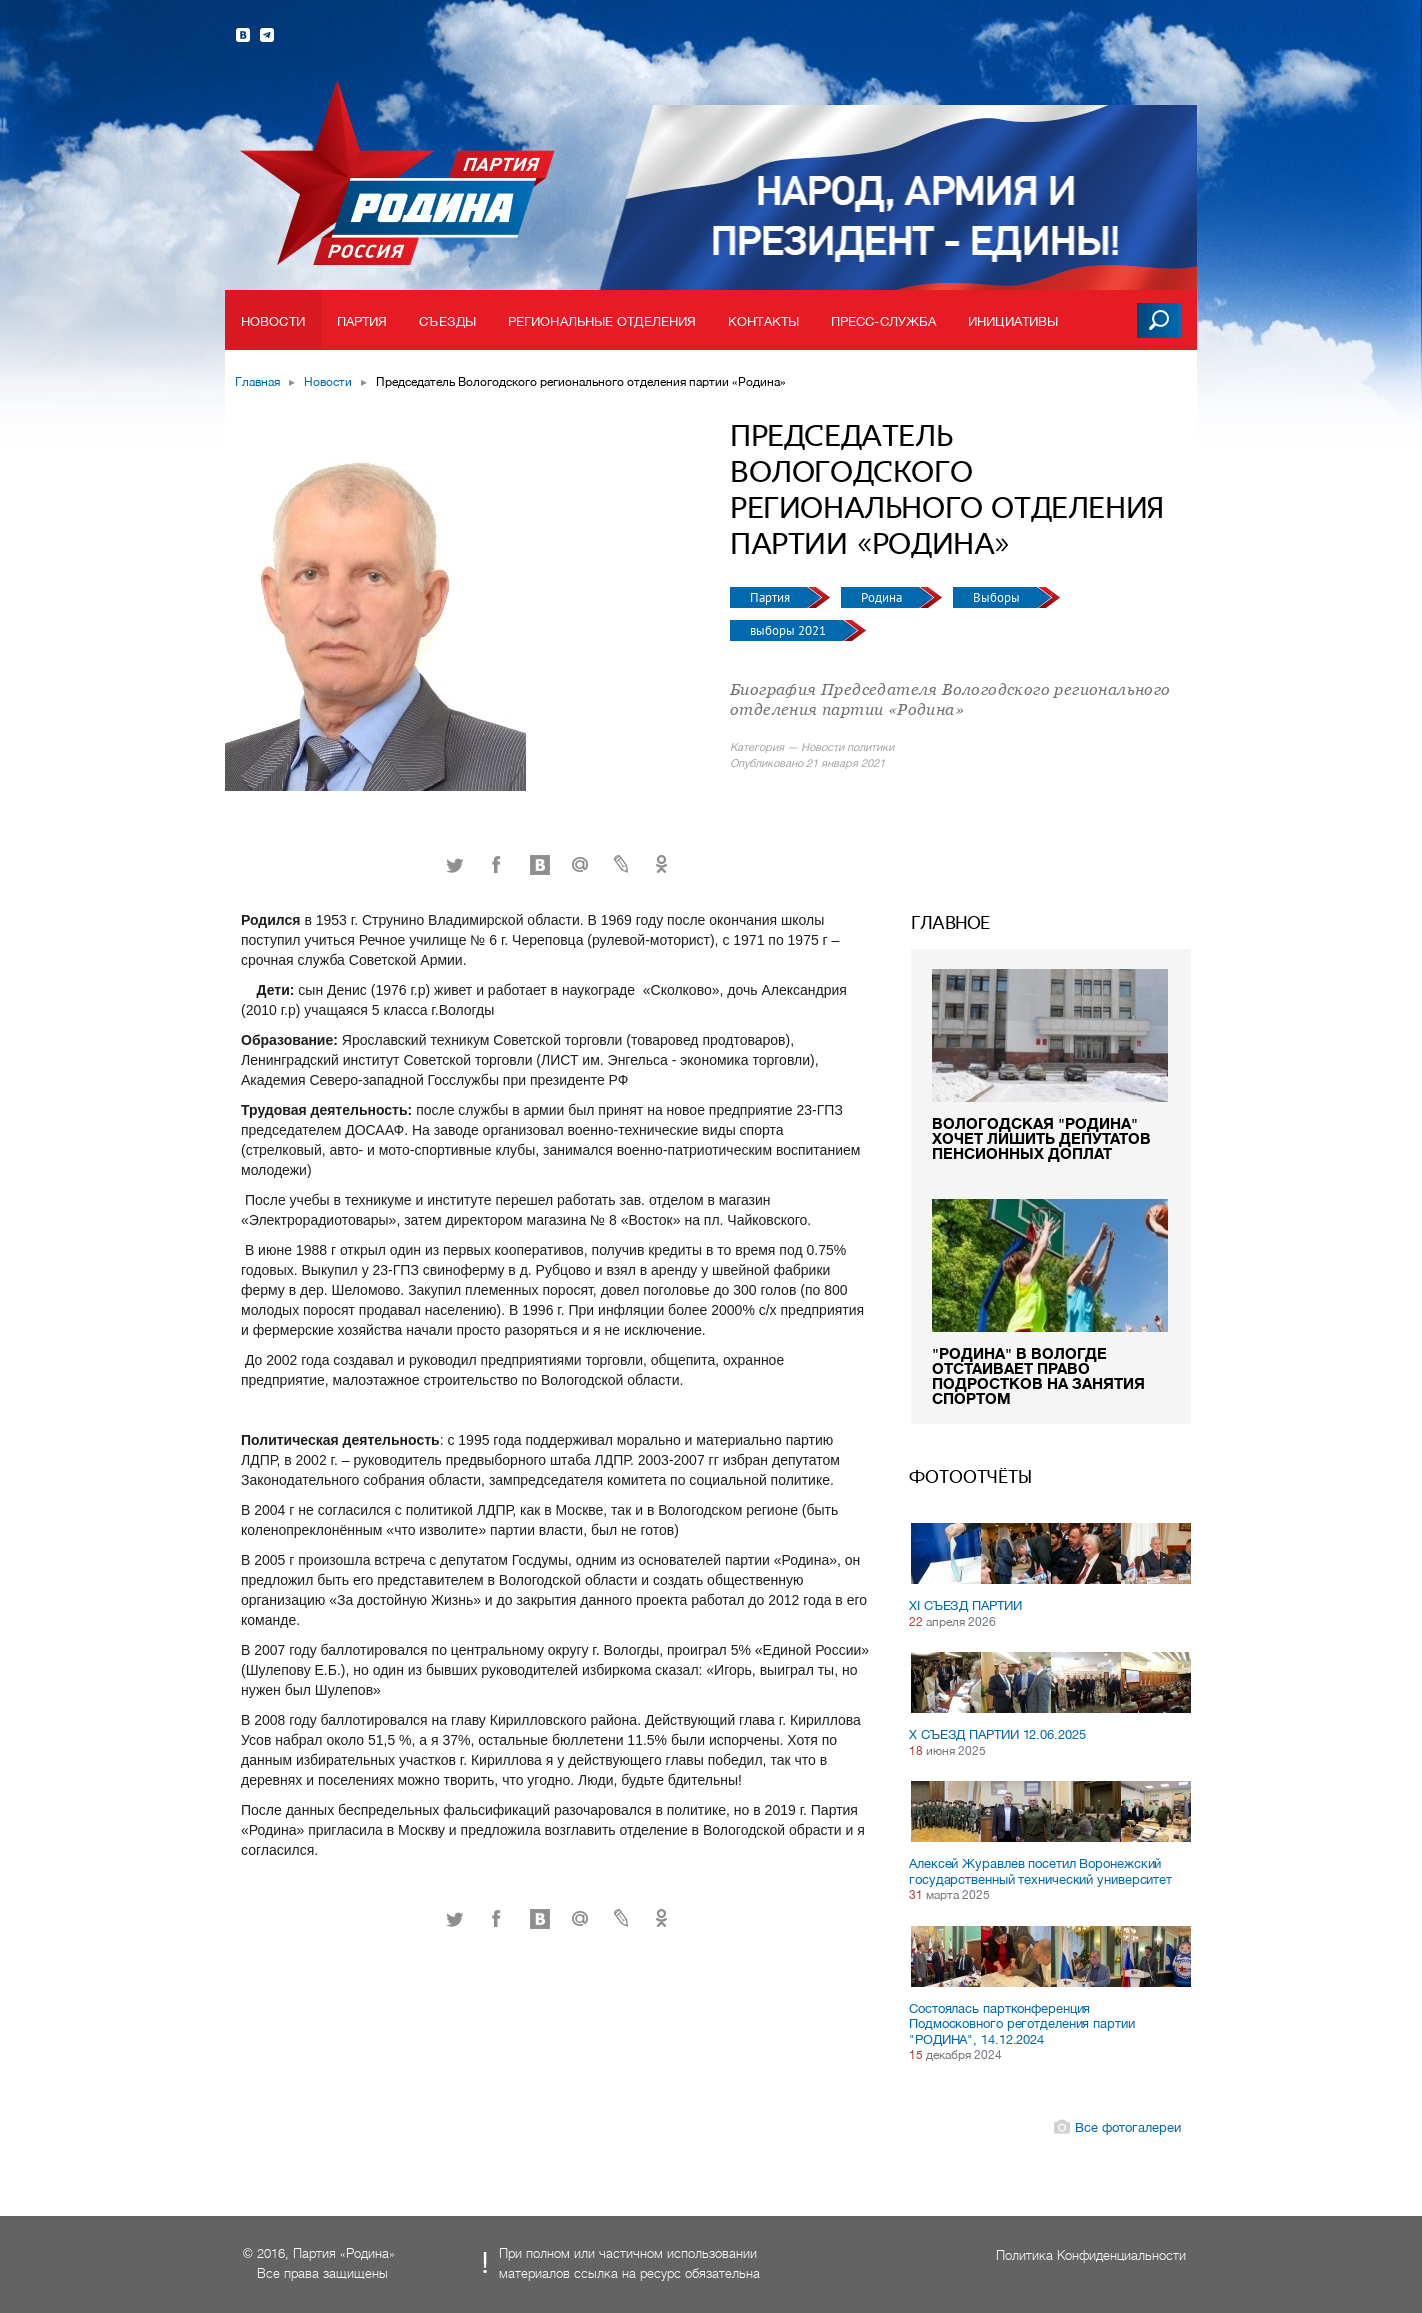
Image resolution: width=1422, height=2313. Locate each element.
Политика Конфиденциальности (1091, 2255)
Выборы (998, 597)
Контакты (763, 321)
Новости (273, 321)
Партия (362, 321)
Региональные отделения (602, 321)
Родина (883, 597)
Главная (257, 382)
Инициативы (1013, 321)
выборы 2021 (789, 630)
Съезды (447, 321)
